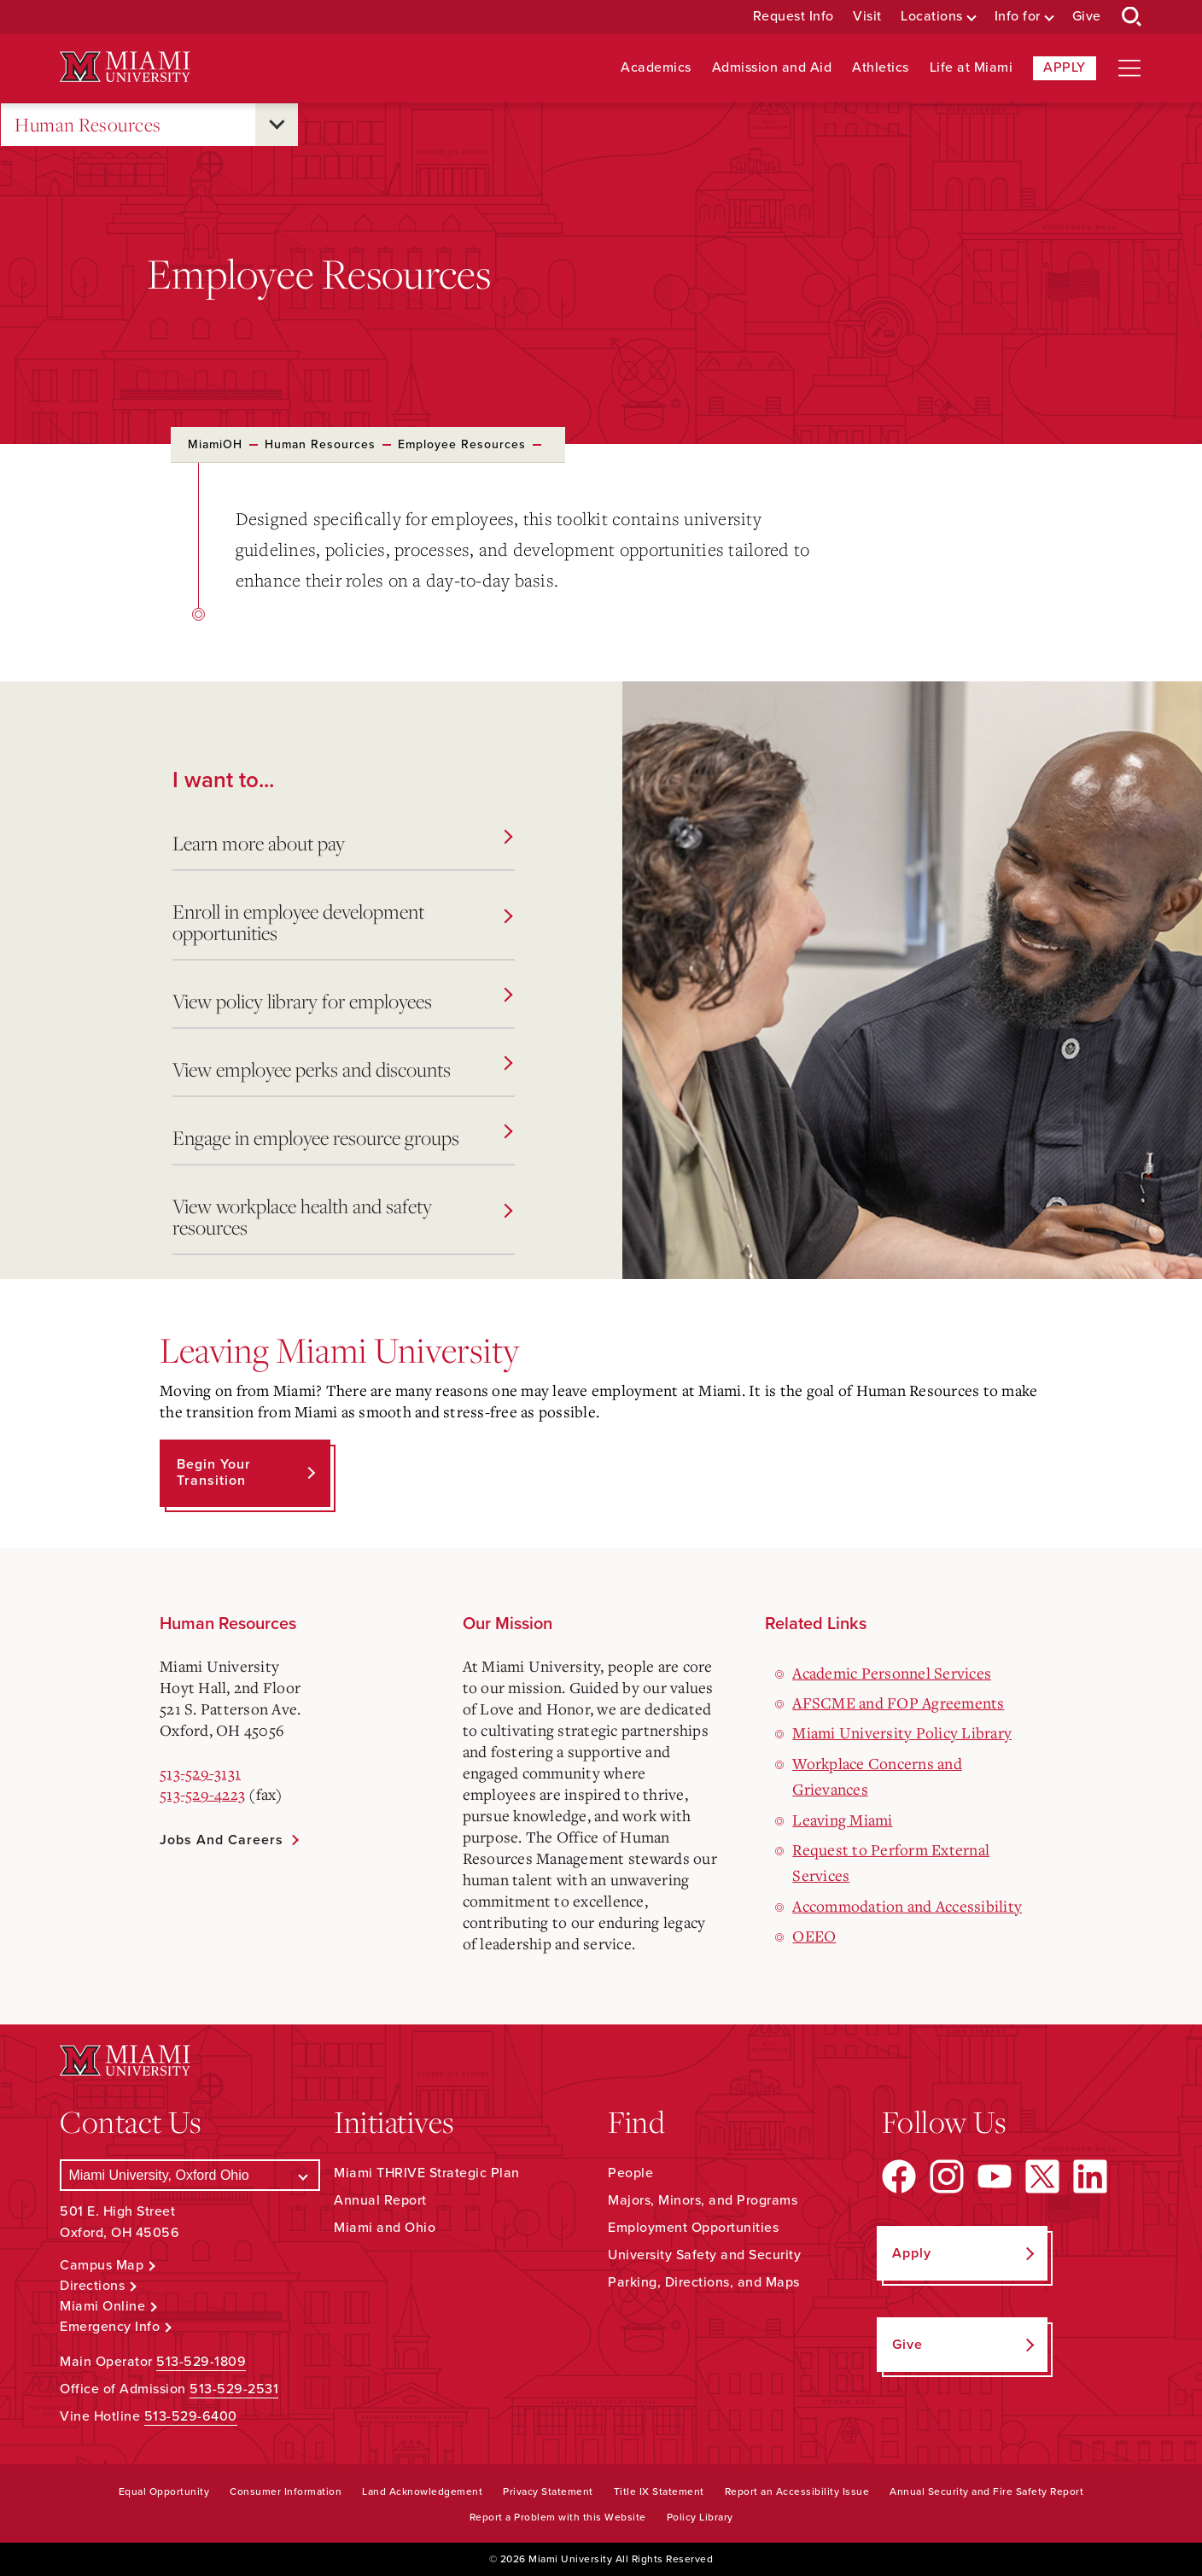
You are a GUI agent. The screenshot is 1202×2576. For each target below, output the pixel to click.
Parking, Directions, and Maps (704, 2282)
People (630, 2173)
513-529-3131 (200, 1772)
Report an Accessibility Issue (797, 2491)
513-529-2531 (234, 2389)
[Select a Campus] (190, 2175)
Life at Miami (971, 68)
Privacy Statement (548, 2491)
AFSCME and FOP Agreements (898, 1702)
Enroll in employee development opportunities (342, 922)
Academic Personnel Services (891, 1672)
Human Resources (88, 125)
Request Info (793, 17)
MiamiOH (215, 444)
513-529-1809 (201, 2361)
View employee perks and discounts (342, 1069)
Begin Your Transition (214, 1472)
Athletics (880, 68)
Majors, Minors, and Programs (702, 2200)
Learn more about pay (342, 843)
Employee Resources (462, 444)
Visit (867, 17)
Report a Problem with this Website (558, 2517)
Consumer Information (285, 2491)
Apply (1064, 67)
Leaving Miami (842, 1819)
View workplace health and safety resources (342, 1217)
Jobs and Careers (221, 1840)
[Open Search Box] (1132, 17)
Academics (656, 68)
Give (1086, 17)
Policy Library (700, 2517)
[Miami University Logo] (125, 67)
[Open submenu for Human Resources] (276, 124)
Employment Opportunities (693, 2227)
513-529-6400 (190, 2416)
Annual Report (380, 2200)
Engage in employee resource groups (342, 1137)
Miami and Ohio (384, 2227)
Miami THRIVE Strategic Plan (427, 2173)
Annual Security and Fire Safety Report (986, 2491)
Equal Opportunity (164, 2491)
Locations (932, 17)
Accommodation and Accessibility (907, 1905)
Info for (1018, 17)
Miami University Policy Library (902, 1732)
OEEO (814, 1935)
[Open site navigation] (1129, 68)
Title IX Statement (659, 2491)
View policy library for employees (342, 1001)
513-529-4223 (202, 1794)
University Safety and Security (704, 2254)
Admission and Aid (772, 68)
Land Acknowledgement (422, 2491)
